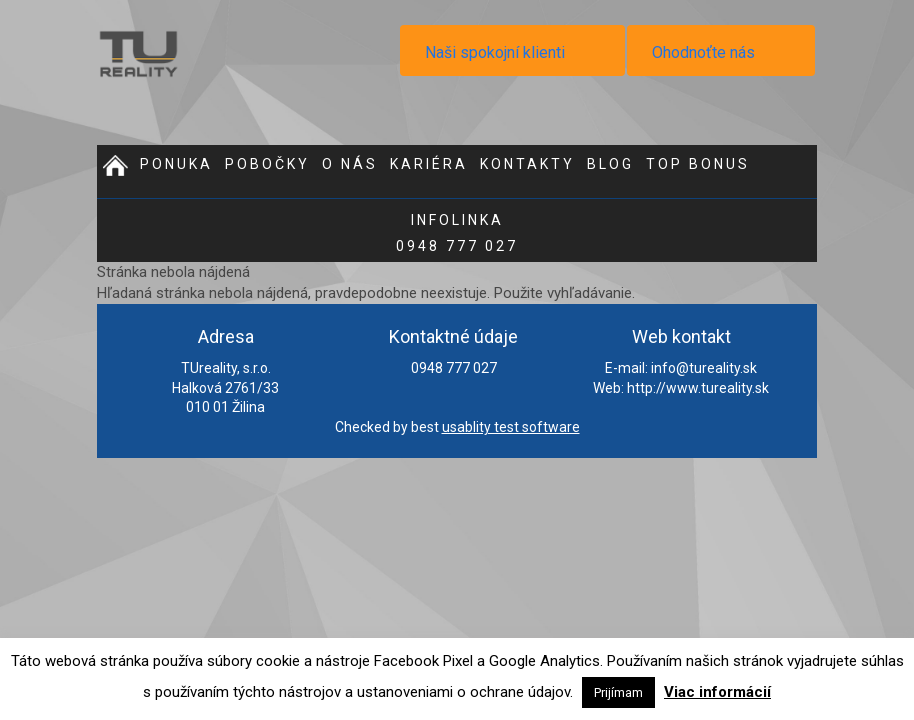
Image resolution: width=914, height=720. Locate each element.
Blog (610, 164)
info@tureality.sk (704, 368)
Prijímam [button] (618, 692)
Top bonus (698, 164)
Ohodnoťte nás (703, 52)
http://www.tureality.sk (698, 388)
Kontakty (527, 164)
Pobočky (267, 164)
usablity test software (511, 427)
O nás (350, 164)
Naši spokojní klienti (495, 52)
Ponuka (176, 164)
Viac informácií (717, 692)
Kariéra (429, 164)
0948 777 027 (457, 233)
